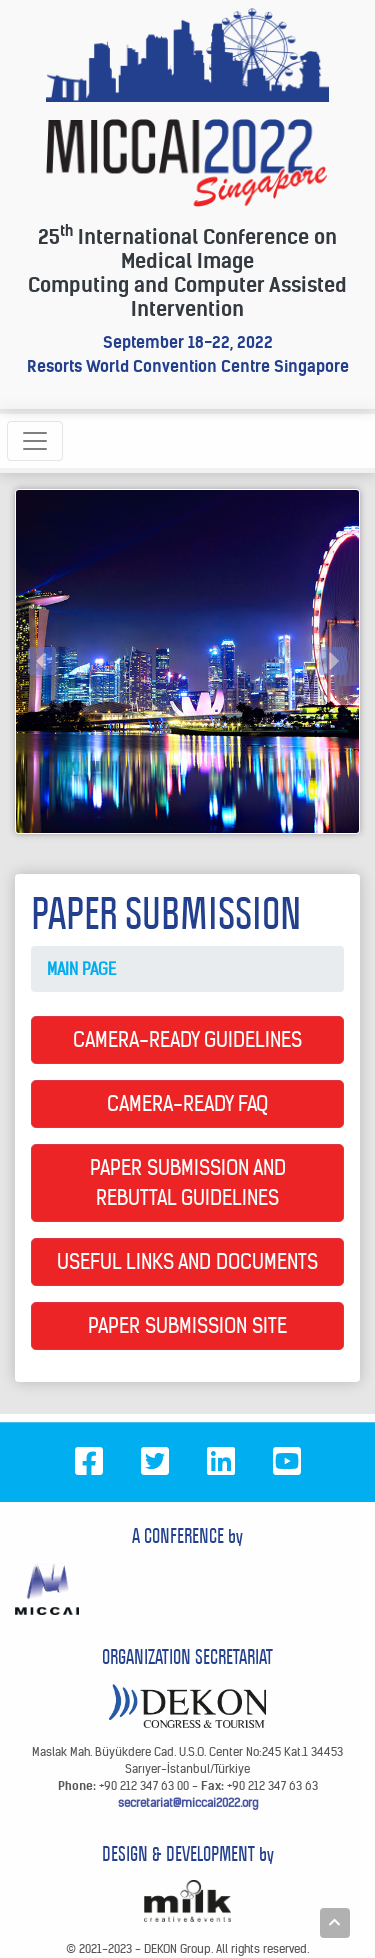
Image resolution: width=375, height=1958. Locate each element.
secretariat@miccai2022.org (188, 1802)
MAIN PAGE (81, 969)
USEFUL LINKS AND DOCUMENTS (187, 1261)
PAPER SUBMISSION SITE (187, 1325)
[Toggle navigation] (35, 441)
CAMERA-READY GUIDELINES (187, 1039)
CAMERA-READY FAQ (187, 1103)
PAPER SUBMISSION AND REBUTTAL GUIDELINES (188, 1182)
